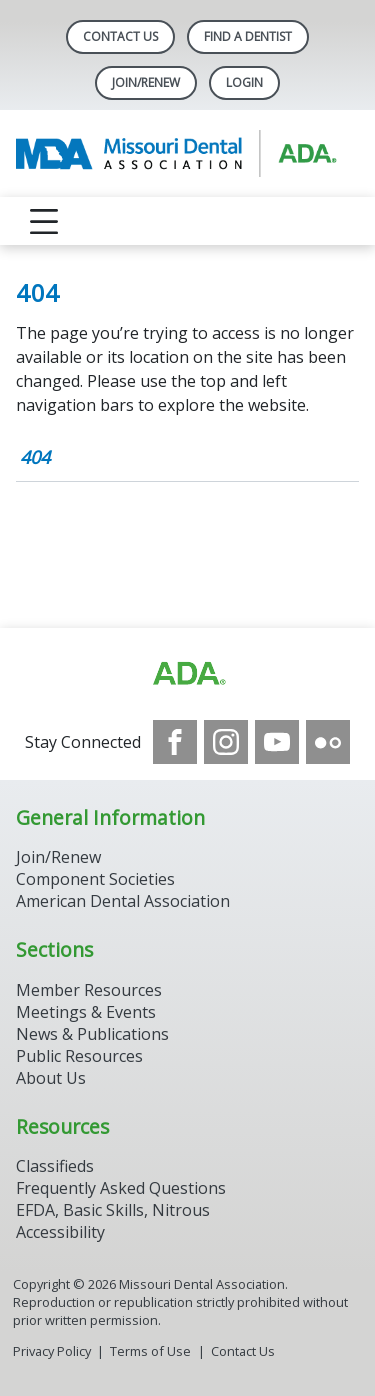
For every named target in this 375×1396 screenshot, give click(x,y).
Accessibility (60, 1232)
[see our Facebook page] (175, 742)
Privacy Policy (52, 1351)
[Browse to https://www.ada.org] (188, 674)
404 (35, 457)
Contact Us (120, 36)
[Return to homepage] (187, 153)
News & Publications (92, 1034)
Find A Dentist (248, 36)
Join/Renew (146, 82)
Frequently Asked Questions (121, 1188)
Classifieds (55, 1166)
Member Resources (89, 990)
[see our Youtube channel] (277, 742)
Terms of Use (150, 1351)
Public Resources (79, 1056)
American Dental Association (123, 901)
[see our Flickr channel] (328, 742)
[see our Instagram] (226, 742)
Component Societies (95, 879)
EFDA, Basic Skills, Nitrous (113, 1210)
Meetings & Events (86, 1012)
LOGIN (244, 82)
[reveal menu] (44, 221)
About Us (51, 1078)
